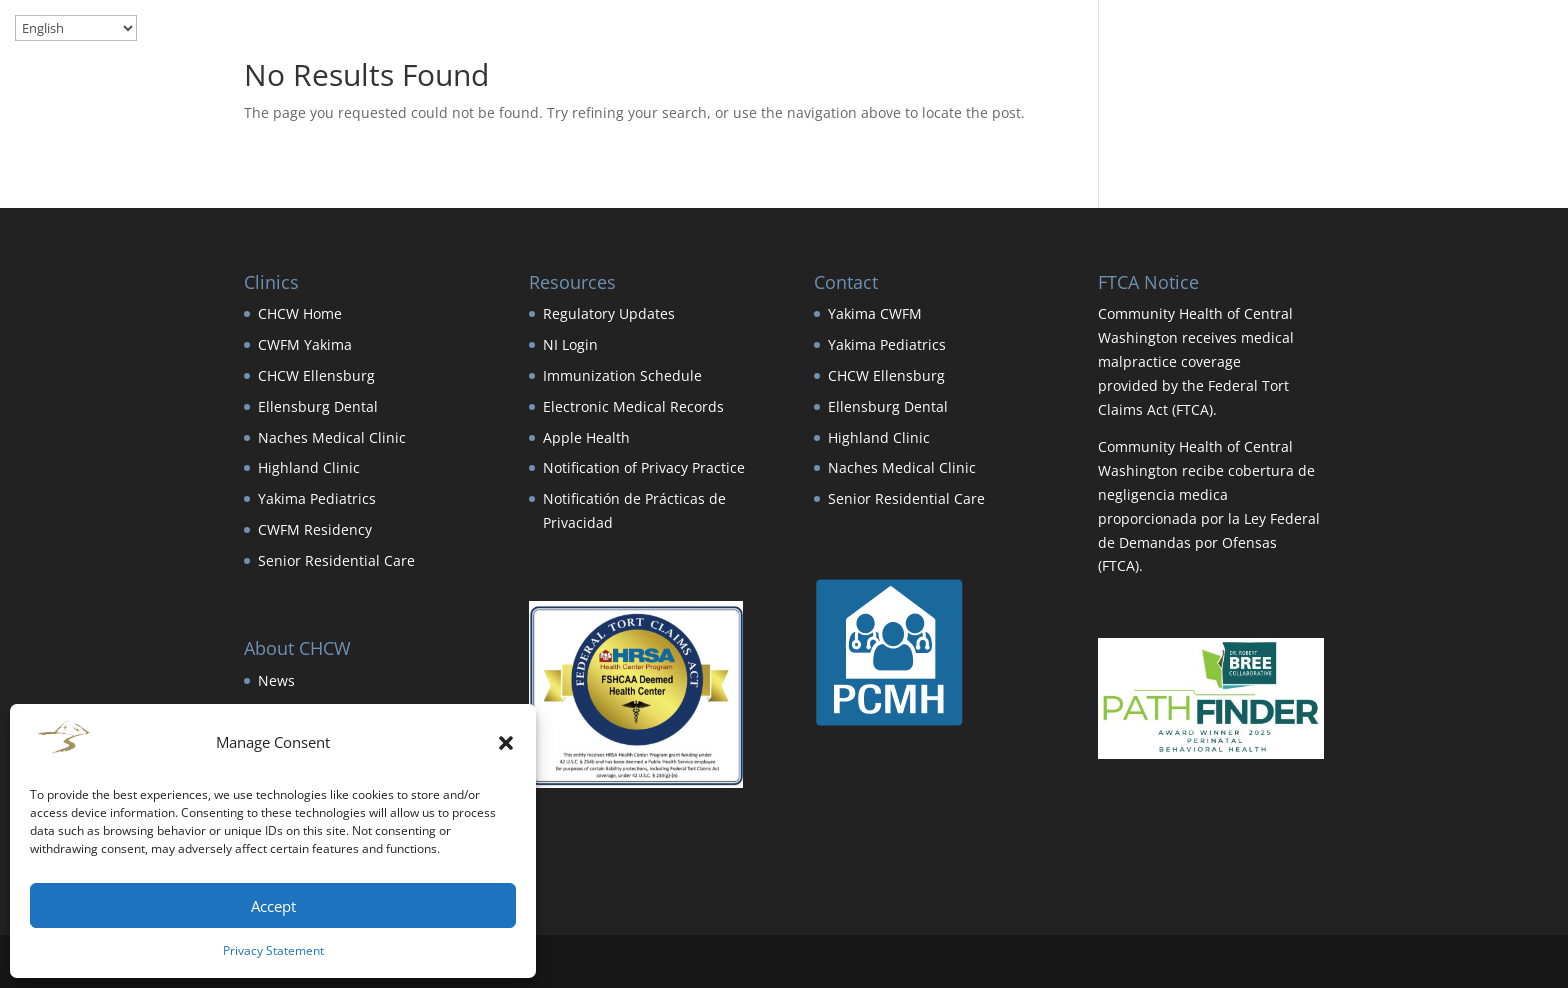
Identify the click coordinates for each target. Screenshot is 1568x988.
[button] (506, 743)
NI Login (570, 344)
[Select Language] (76, 28)
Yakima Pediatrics (317, 498)
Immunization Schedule (622, 375)
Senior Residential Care (336, 560)
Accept (273, 906)
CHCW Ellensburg (316, 375)
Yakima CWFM (875, 313)
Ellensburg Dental (318, 406)
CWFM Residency (315, 529)
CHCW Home (300, 313)
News (276, 680)
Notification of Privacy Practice (644, 467)
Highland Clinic (309, 467)
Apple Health (586, 437)
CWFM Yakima (305, 344)
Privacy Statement (273, 950)
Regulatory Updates (609, 313)
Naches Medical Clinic (332, 437)
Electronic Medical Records (633, 406)
